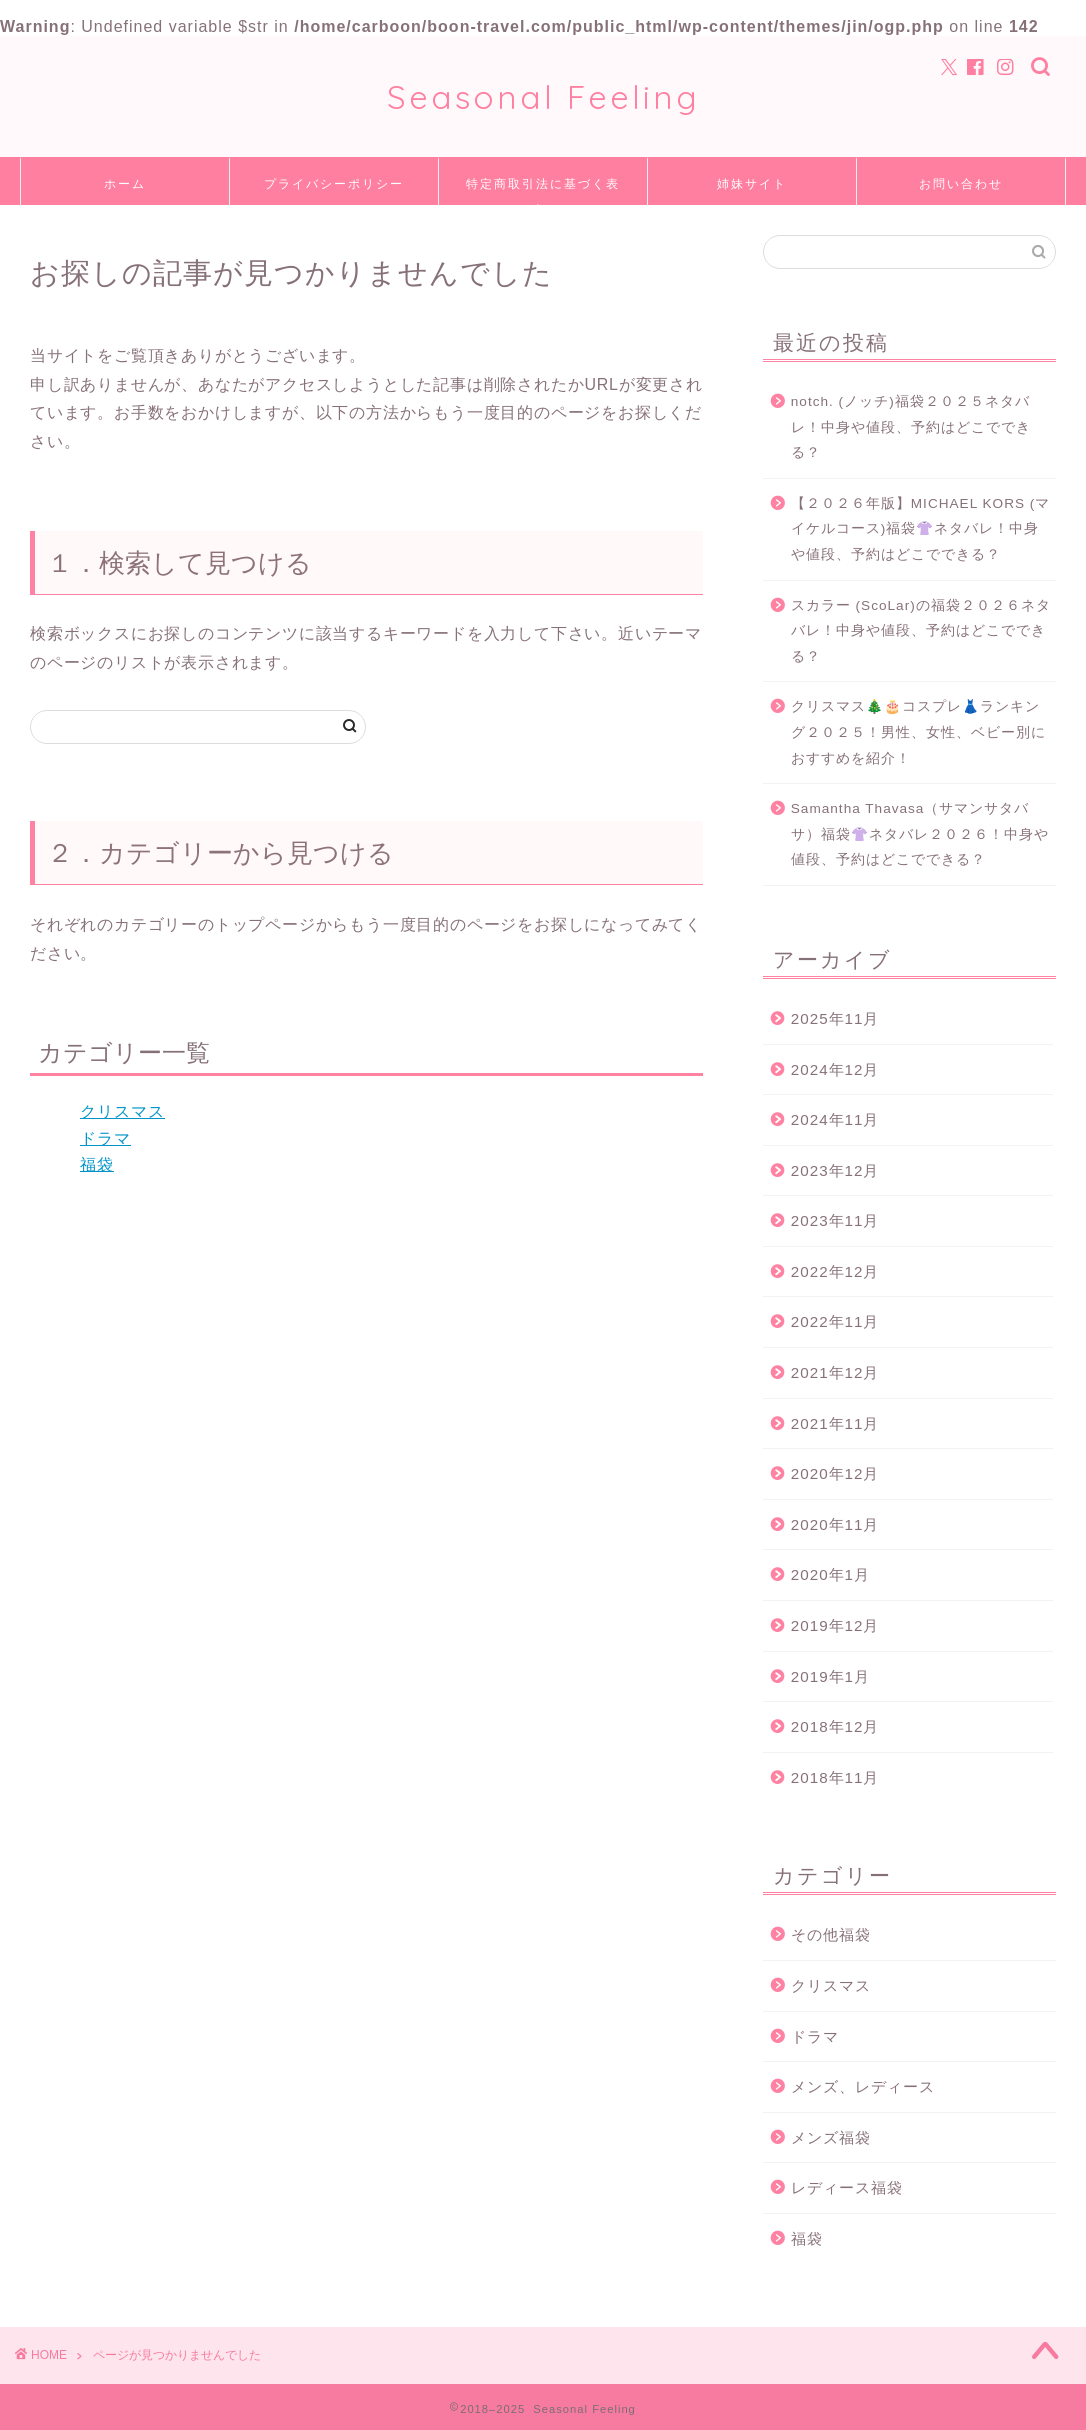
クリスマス (122, 1111)
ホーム (125, 183)
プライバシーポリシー (334, 183)
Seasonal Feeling (543, 96)
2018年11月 (835, 1777)
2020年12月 (835, 1473)
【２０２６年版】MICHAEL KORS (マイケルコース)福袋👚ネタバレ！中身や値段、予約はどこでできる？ (921, 529)
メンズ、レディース (863, 2086)
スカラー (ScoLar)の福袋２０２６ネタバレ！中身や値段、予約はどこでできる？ (921, 631)
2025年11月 (835, 1018)
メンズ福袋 (831, 2137)
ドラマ (105, 1138)
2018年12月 (835, 1726)
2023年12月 (835, 1170)
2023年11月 (835, 1220)
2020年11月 (835, 1524)
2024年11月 (835, 1119)
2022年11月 (835, 1321)
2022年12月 (835, 1271)
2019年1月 (830, 1676)
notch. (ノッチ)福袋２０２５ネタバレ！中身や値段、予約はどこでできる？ (911, 427)
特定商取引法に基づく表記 (543, 190)
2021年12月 (835, 1372)
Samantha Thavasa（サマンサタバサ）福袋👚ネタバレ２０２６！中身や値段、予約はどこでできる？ (920, 834)
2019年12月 (835, 1625)
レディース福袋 (847, 2187)
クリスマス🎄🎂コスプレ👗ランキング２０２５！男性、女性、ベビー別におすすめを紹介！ (918, 732)
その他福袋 (831, 1934)
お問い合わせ (961, 183)
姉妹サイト (752, 183)
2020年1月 (830, 1574)
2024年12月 (835, 1069)
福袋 (97, 1164)
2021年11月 (835, 1423)
